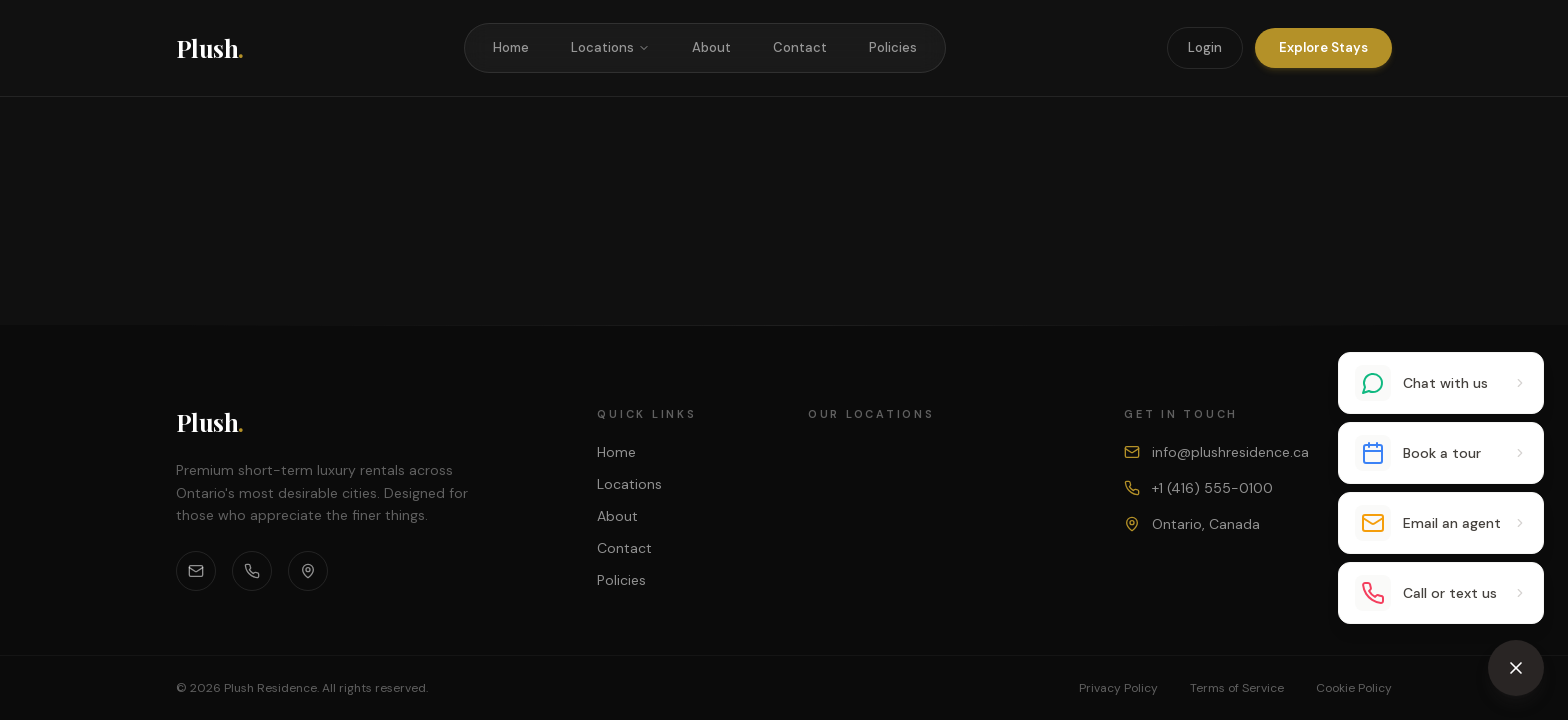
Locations (610, 47)
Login (1205, 47)
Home (511, 47)
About (711, 47)
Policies (893, 47)
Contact (800, 47)
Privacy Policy (1118, 688)
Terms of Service (1237, 688)
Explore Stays (1323, 47)
